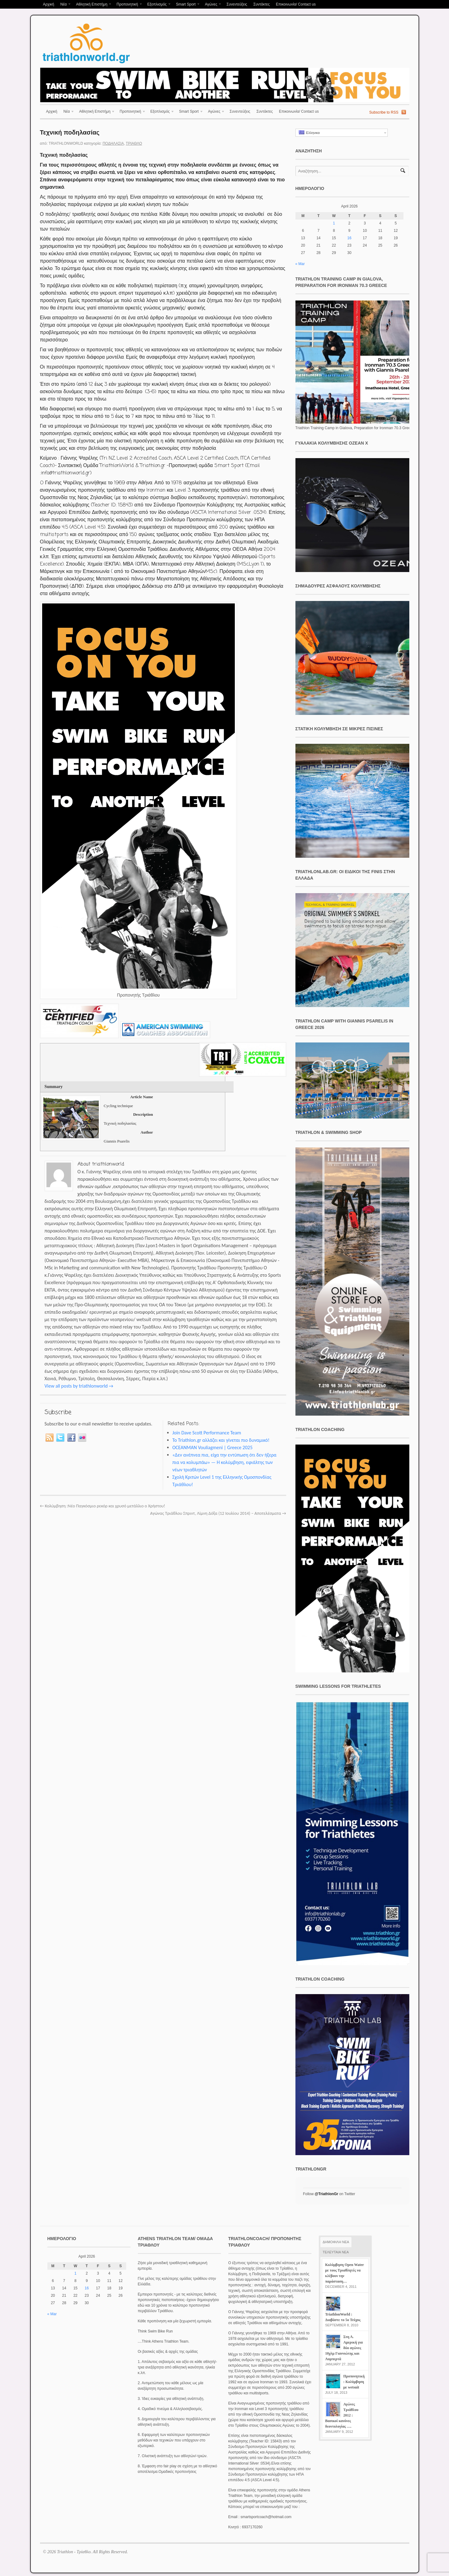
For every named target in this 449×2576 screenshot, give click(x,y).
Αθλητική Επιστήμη (92, 4)
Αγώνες (212, 4)
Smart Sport (186, 4)
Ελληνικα (309, 133)
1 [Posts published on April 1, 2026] (334, 223)
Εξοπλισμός (157, 4)
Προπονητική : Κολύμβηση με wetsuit (354, 2381)
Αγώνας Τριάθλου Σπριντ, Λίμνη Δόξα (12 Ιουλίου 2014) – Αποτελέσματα (218, 1513)
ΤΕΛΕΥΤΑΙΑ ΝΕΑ (336, 2252)
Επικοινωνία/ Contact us (296, 4)
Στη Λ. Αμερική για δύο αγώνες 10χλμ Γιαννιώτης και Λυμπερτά (344, 2348)
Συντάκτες (261, 4)
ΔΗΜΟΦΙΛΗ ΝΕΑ (336, 2242)
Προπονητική (128, 4)
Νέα (64, 4)
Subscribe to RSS (384, 112)
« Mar (300, 264)
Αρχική (48, 4)
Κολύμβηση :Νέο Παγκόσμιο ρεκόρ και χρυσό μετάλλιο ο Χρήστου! (102, 1506)
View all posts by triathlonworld (79, 1386)
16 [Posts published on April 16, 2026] (349, 238)
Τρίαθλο (134, 143)
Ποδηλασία (113, 143)
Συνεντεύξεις (237, 4)
